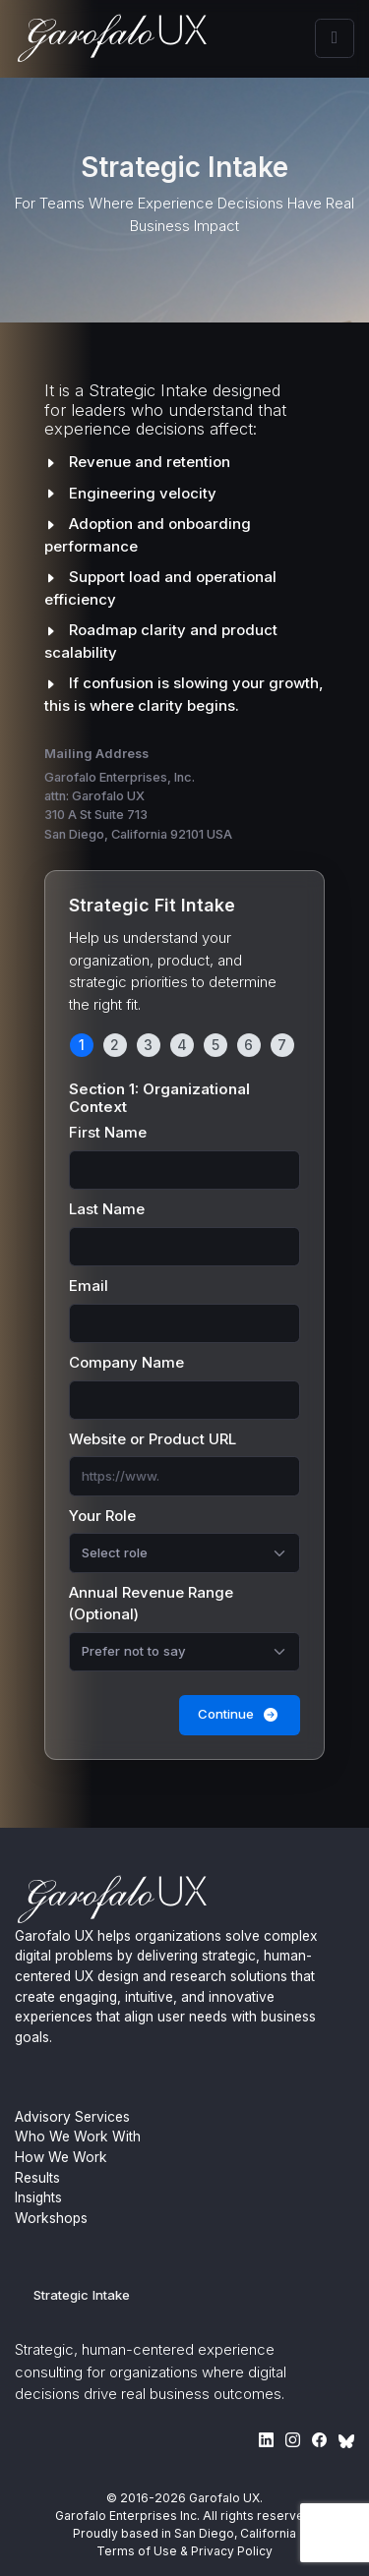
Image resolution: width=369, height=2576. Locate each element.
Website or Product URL (152, 1439)
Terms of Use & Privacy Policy (184, 2551)
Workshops (51, 2218)
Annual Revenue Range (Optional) (151, 1603)
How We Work (61, 2157)
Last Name (107, 1209)
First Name (108, 1132)
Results (37, 2178)
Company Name (126, 1362)
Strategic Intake (81, 2295)
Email (88, 1285)
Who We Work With (78, 2136)
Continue (239, 1714)
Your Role (102, 1515)
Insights (38, 2197)
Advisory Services (72, 2117)
